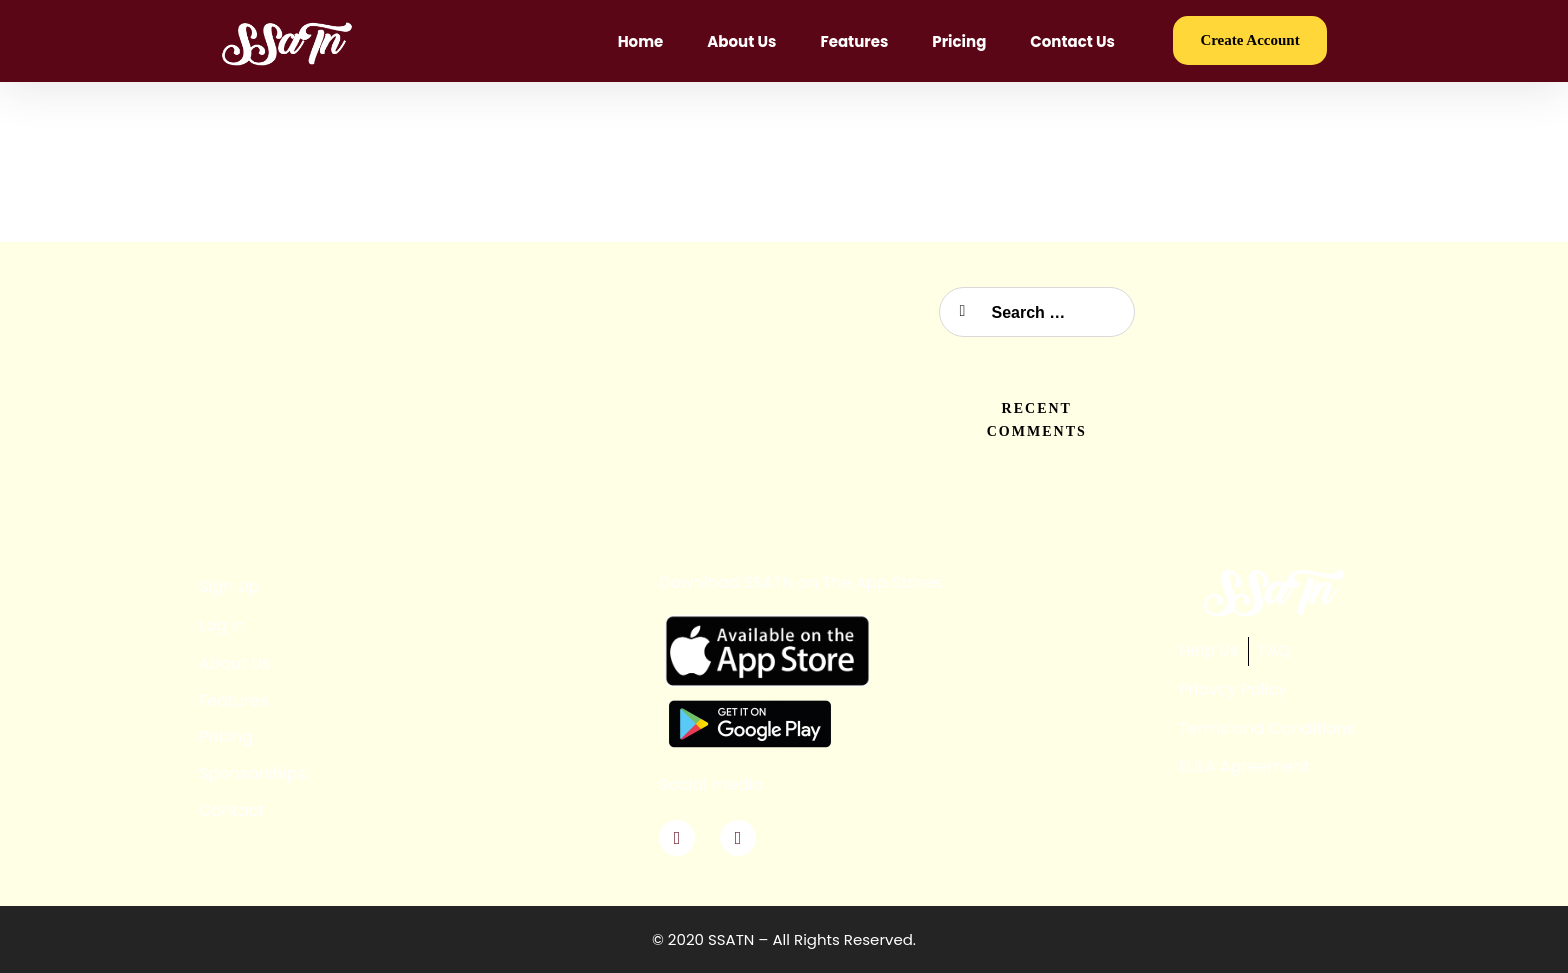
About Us (741, 41)
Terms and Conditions (1267, 728)
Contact (231, 810)
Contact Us (1072, 41)
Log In (222, 625)
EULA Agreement (1244, 766)
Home (641, 41)
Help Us (1208, 650)
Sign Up (229, 586)
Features (854, 41)
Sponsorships (252, 773)
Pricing (959, 41)
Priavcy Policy (1233, 689)
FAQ (1274, 650)
